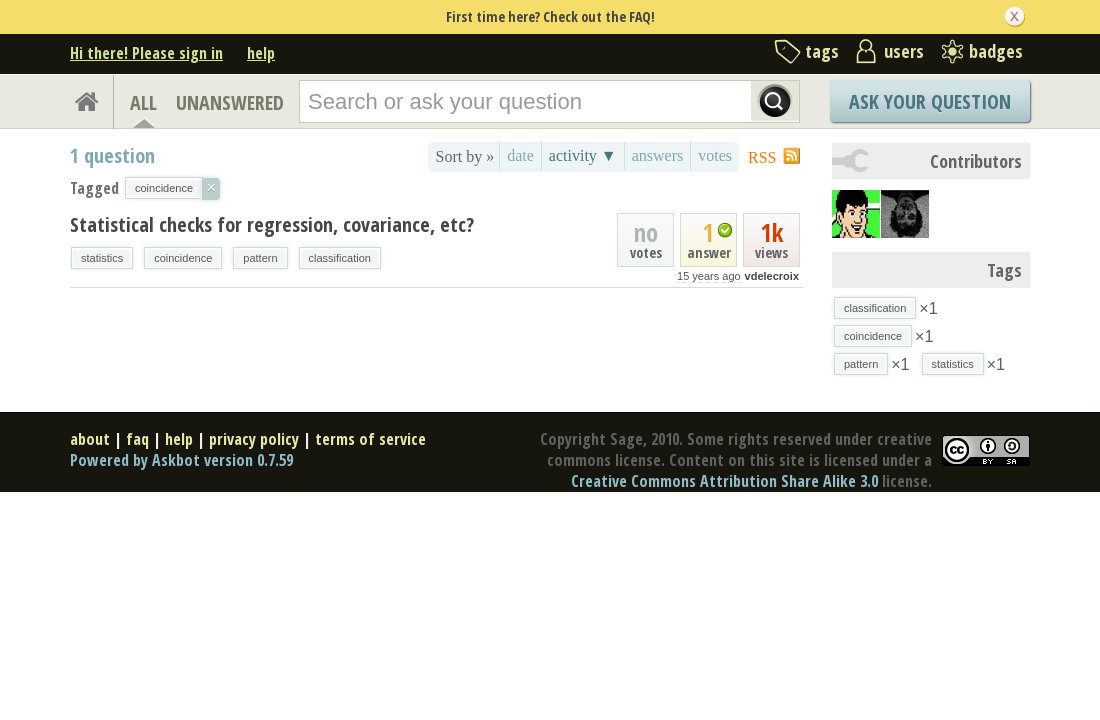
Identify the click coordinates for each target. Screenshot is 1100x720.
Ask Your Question (930, 101)
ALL (143, 102)
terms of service (370, 439)
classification (340, 258)
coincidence (183, 258)
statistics (102, 258)
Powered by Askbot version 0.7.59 (181, 460)
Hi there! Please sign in (146, 53)
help (261, 53)
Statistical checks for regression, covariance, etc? (272, 224)
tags (822, 51)
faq (137, 439)
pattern (260, 258)
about (90, 439)
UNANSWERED (230, 102)
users (904, 51)
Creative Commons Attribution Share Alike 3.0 (724, 481)
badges (996, 51)
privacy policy (254, 439)
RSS (762, 157)
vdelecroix (772, 276)
